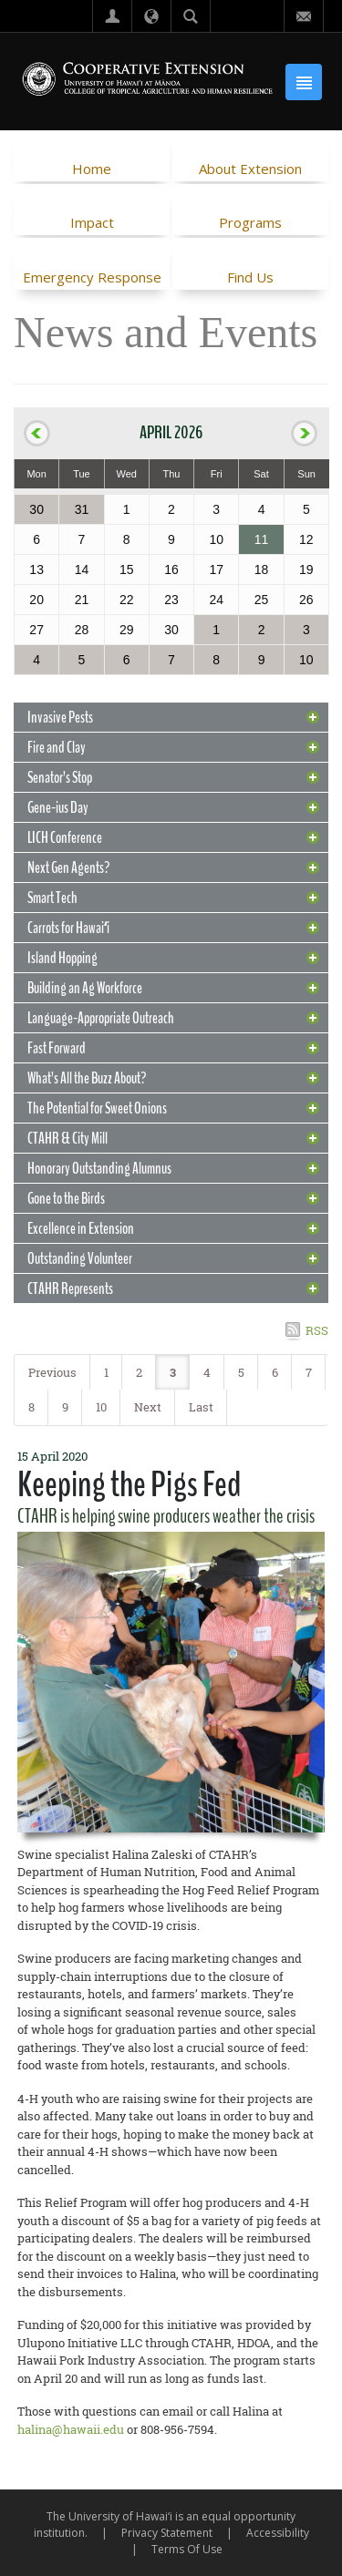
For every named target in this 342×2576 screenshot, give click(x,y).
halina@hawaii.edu (70, 2429)
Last (201, 1407)
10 (101, 1407)
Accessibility (277, 2532)
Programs (250, 222)
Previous (52, 1372)
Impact (92, 222)
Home (91, 168)
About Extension (250, 168)
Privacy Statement (166, 2532)
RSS (317, 1330)
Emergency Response (92, 277)
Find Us (250, 277)
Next (147, 1407)
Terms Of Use (187, 2549)
